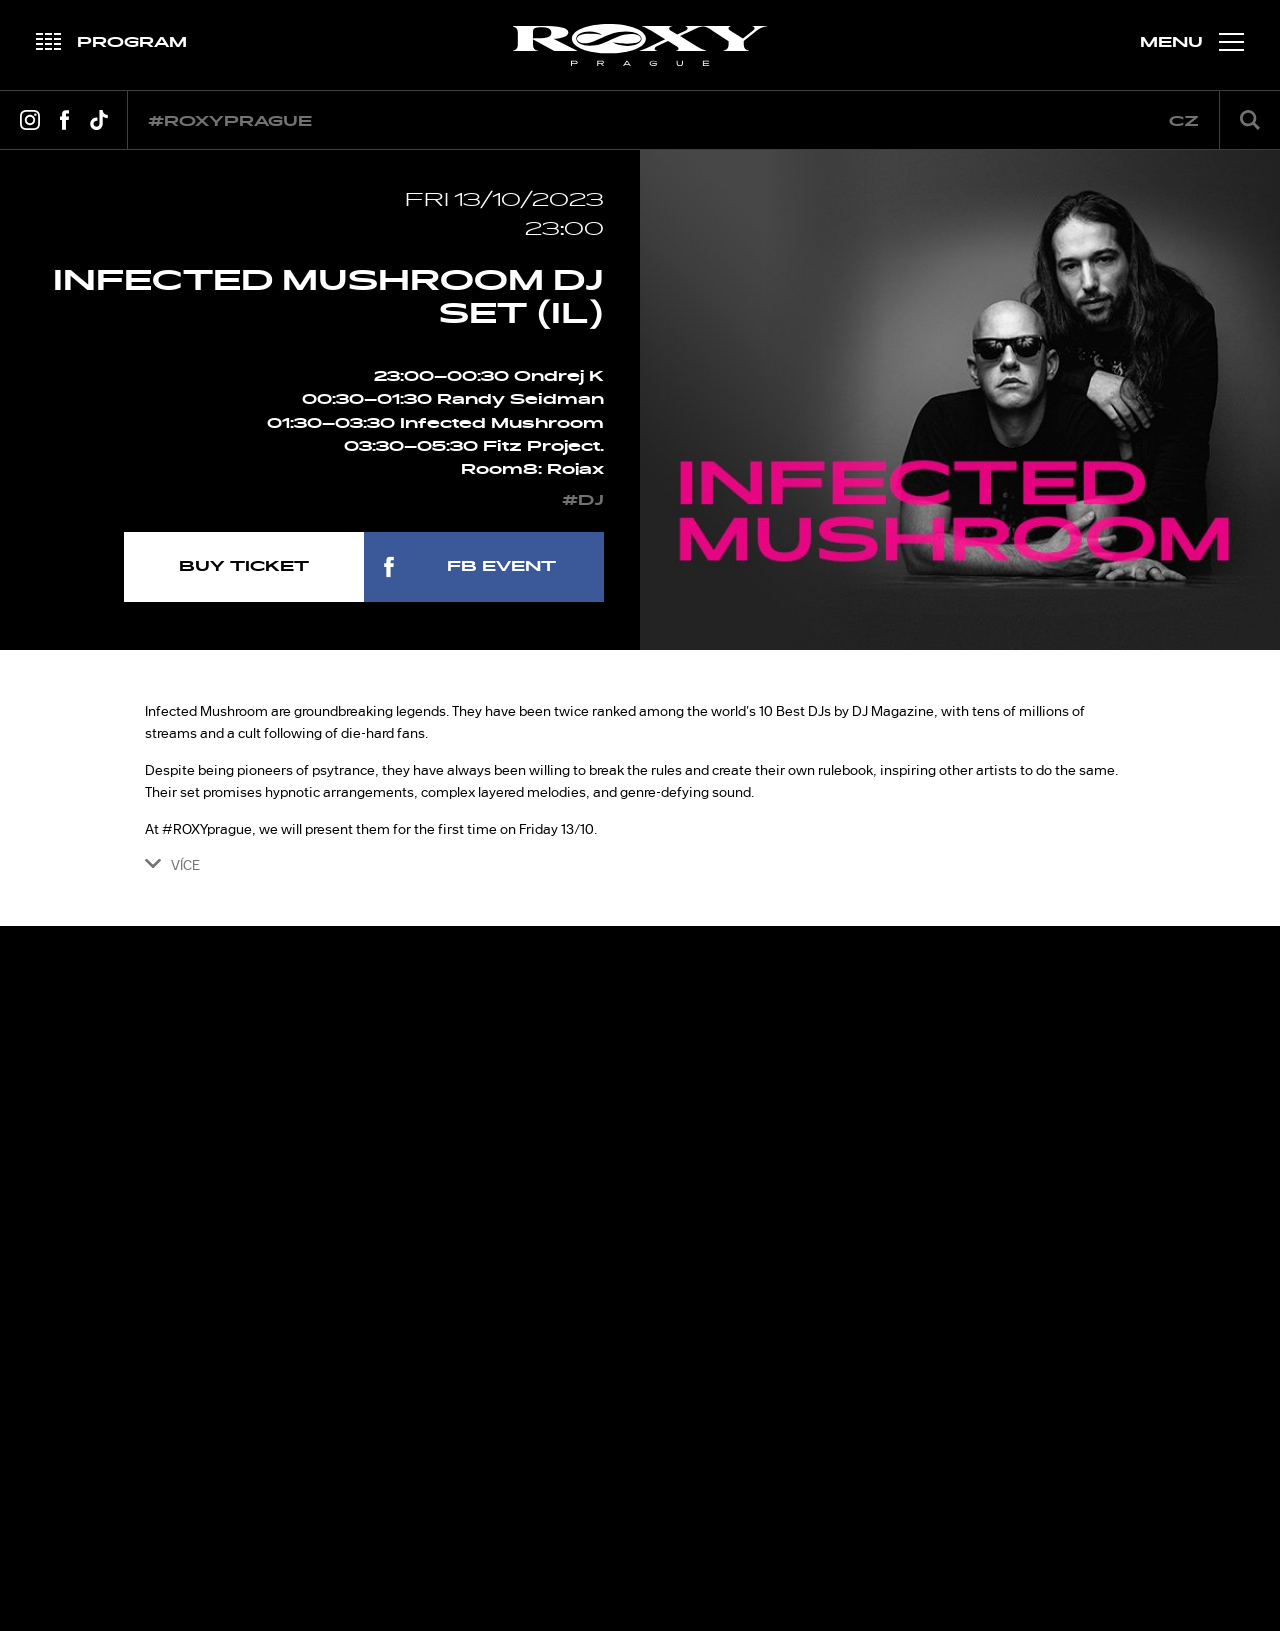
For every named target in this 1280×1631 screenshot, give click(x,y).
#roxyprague (230, 121)
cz (1184, 121)
